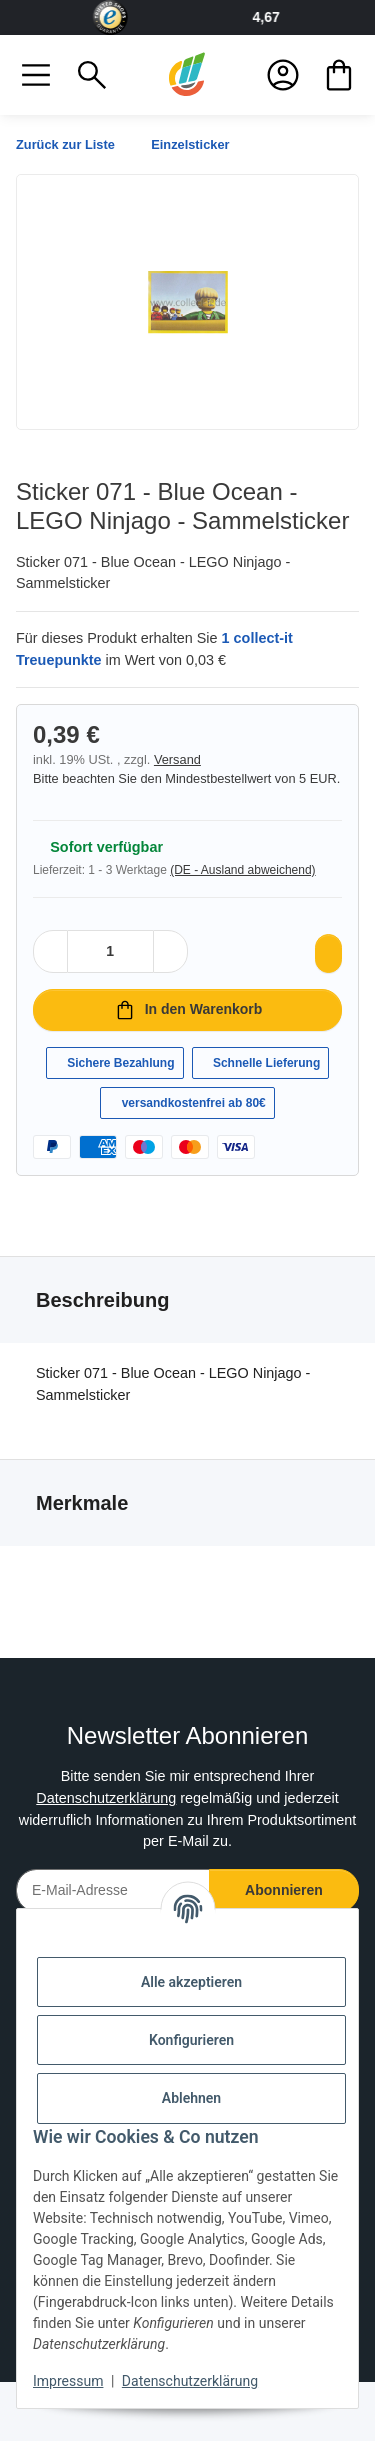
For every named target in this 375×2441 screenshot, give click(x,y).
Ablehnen (191, 2098)
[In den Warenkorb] (187, 1029)
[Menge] (110, 970)
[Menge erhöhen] (167, 970)
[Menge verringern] (54, 970)
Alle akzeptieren (191, 1982)
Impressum (68, 2381)
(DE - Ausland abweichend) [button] (260, 888)
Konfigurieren (191, 2040)
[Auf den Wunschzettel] (323, 972)
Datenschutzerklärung (97, 1858)
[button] (36, 75)
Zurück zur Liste (71, 144)
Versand (185, 759)
